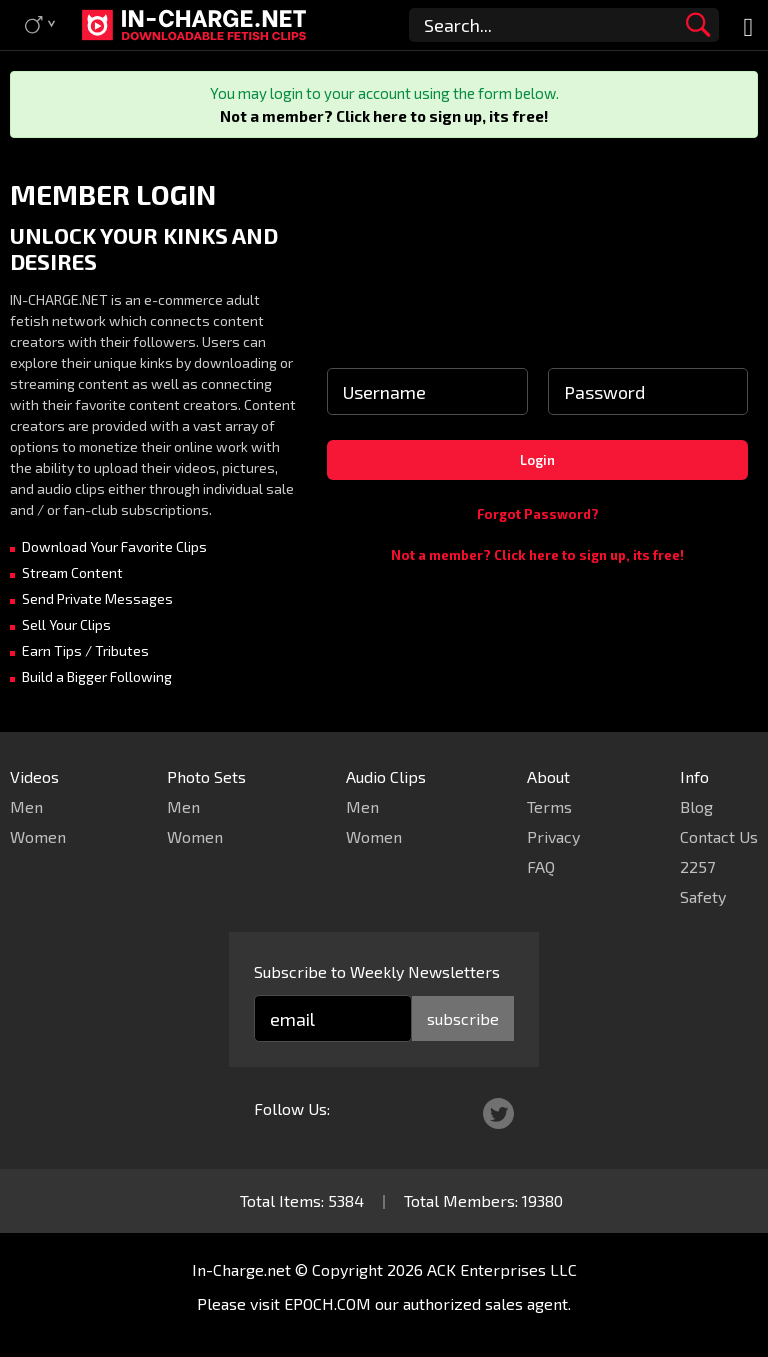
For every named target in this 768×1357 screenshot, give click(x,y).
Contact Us (719, 836)
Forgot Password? (538, 514)
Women (38, 836)
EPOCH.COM (327, 1303)
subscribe (463, 1018)
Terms (549, 806)
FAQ (541, 866)
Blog (696, 806)
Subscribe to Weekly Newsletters (377, 971)
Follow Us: (292, 1108)
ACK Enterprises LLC (502, 1269)
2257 (697, 866)
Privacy (553, 836)
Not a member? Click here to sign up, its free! (384, 116)
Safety (703, 896)
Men (26, 806)
